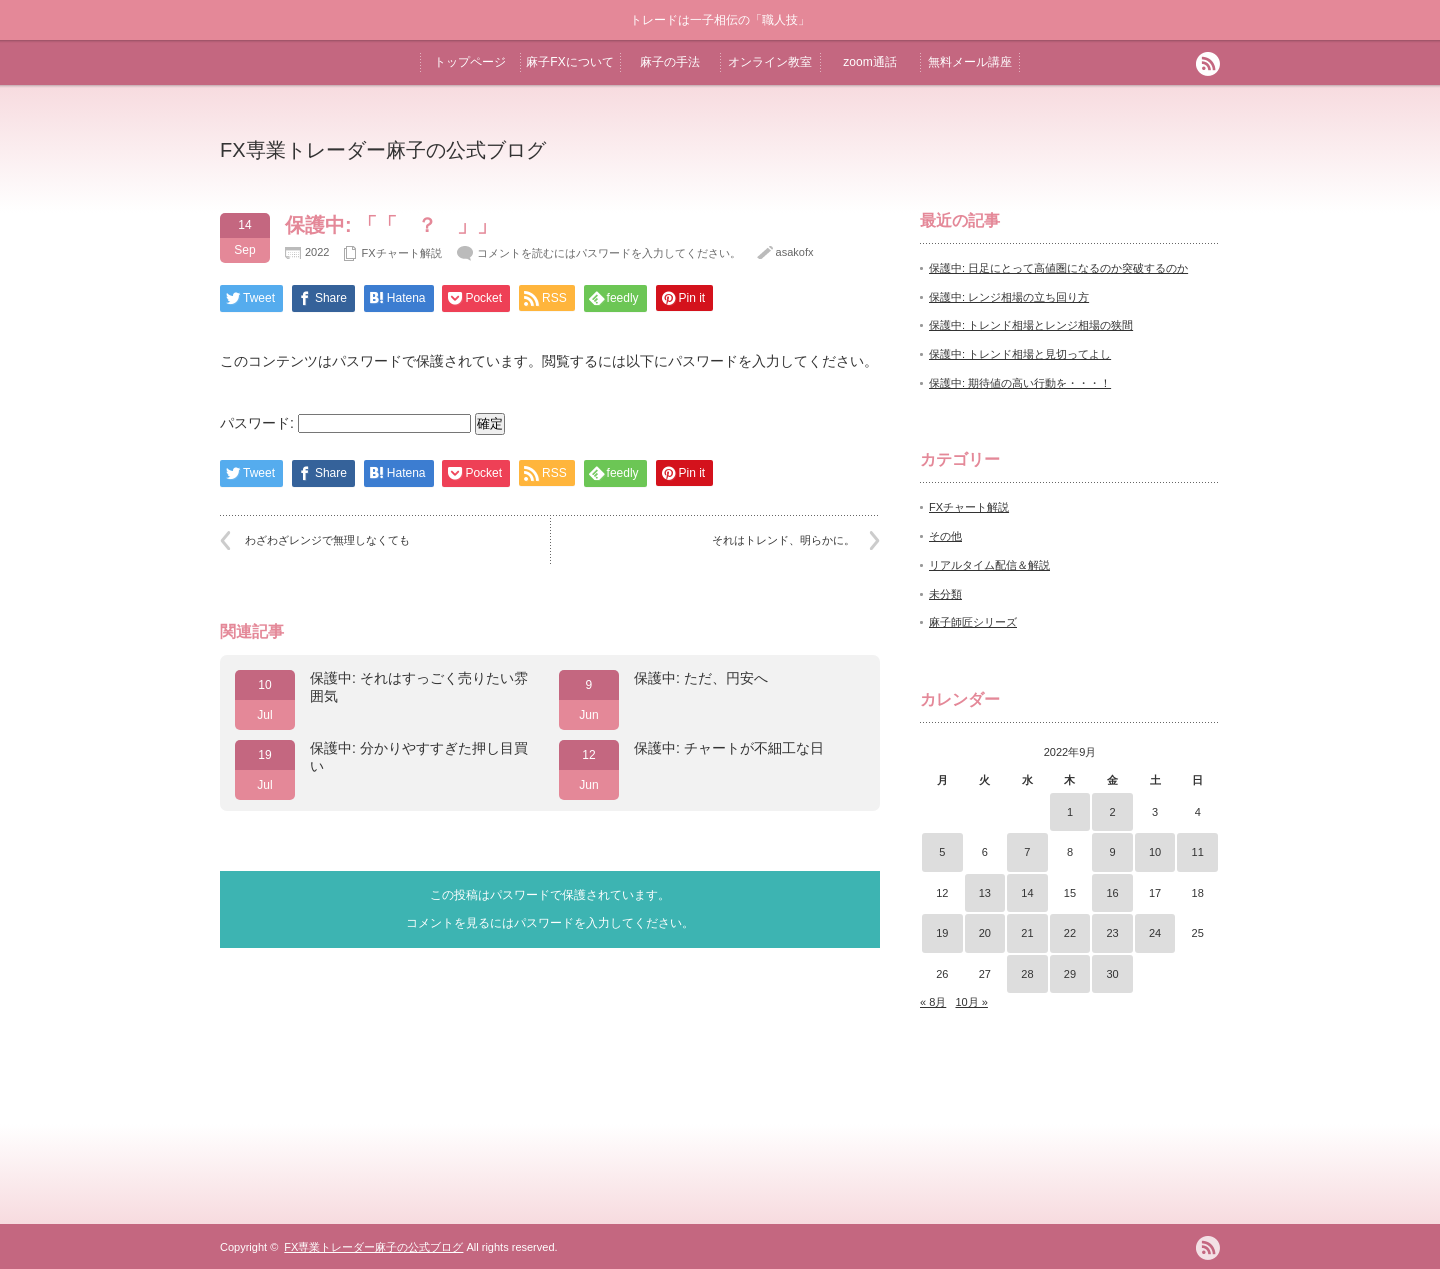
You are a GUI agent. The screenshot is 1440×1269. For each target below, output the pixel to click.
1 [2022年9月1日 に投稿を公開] (1070, 812)
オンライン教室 (770, 62)
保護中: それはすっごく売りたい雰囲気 (419, 687)
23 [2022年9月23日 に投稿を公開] (1112, 933)
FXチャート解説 (401, 253)
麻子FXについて (569, 62)
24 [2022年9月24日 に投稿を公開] (1155, 933)
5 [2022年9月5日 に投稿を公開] (942, 852)
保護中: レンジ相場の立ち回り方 (1009, 297)
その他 (945, 536)
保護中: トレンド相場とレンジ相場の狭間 (1031, 325)
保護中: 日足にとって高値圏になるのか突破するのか (1058, 268)
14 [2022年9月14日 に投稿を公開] (1027, 893)
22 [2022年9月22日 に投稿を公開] (1070, 933)
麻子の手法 (670, 62)
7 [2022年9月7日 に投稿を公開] (1027, 852)
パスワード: (345, 423)
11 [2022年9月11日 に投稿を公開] (1198, 852)
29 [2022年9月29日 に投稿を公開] (1070, 974)
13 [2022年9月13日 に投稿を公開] (985, 893)
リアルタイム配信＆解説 (989, 565)
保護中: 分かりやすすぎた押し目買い (419, 757)
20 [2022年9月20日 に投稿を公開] (985, 933)
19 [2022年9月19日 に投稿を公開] (942, 933)
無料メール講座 (970, 62)
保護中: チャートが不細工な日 (729, 748)
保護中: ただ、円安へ (701, 678)
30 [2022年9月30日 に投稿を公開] (1112, 974)
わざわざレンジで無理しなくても (327, 540)
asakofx (795, 252)
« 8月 (933, 1002)
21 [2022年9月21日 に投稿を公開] (1027, 933)
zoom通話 (869, 62)
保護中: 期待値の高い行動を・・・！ (1020, 383)
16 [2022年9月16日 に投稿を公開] (1112, 893)
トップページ (470, 62)
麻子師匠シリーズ (973, 622)
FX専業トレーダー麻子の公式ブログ (383, 150)
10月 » (971, 1002)
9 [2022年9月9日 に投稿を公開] (1112, 852)
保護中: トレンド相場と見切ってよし (1020, 354)
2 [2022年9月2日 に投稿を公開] (1112, 812)
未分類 (945, 594)
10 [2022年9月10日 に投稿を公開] (1155, 852)
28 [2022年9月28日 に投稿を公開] (1027, 974)
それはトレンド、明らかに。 (783, 540)
